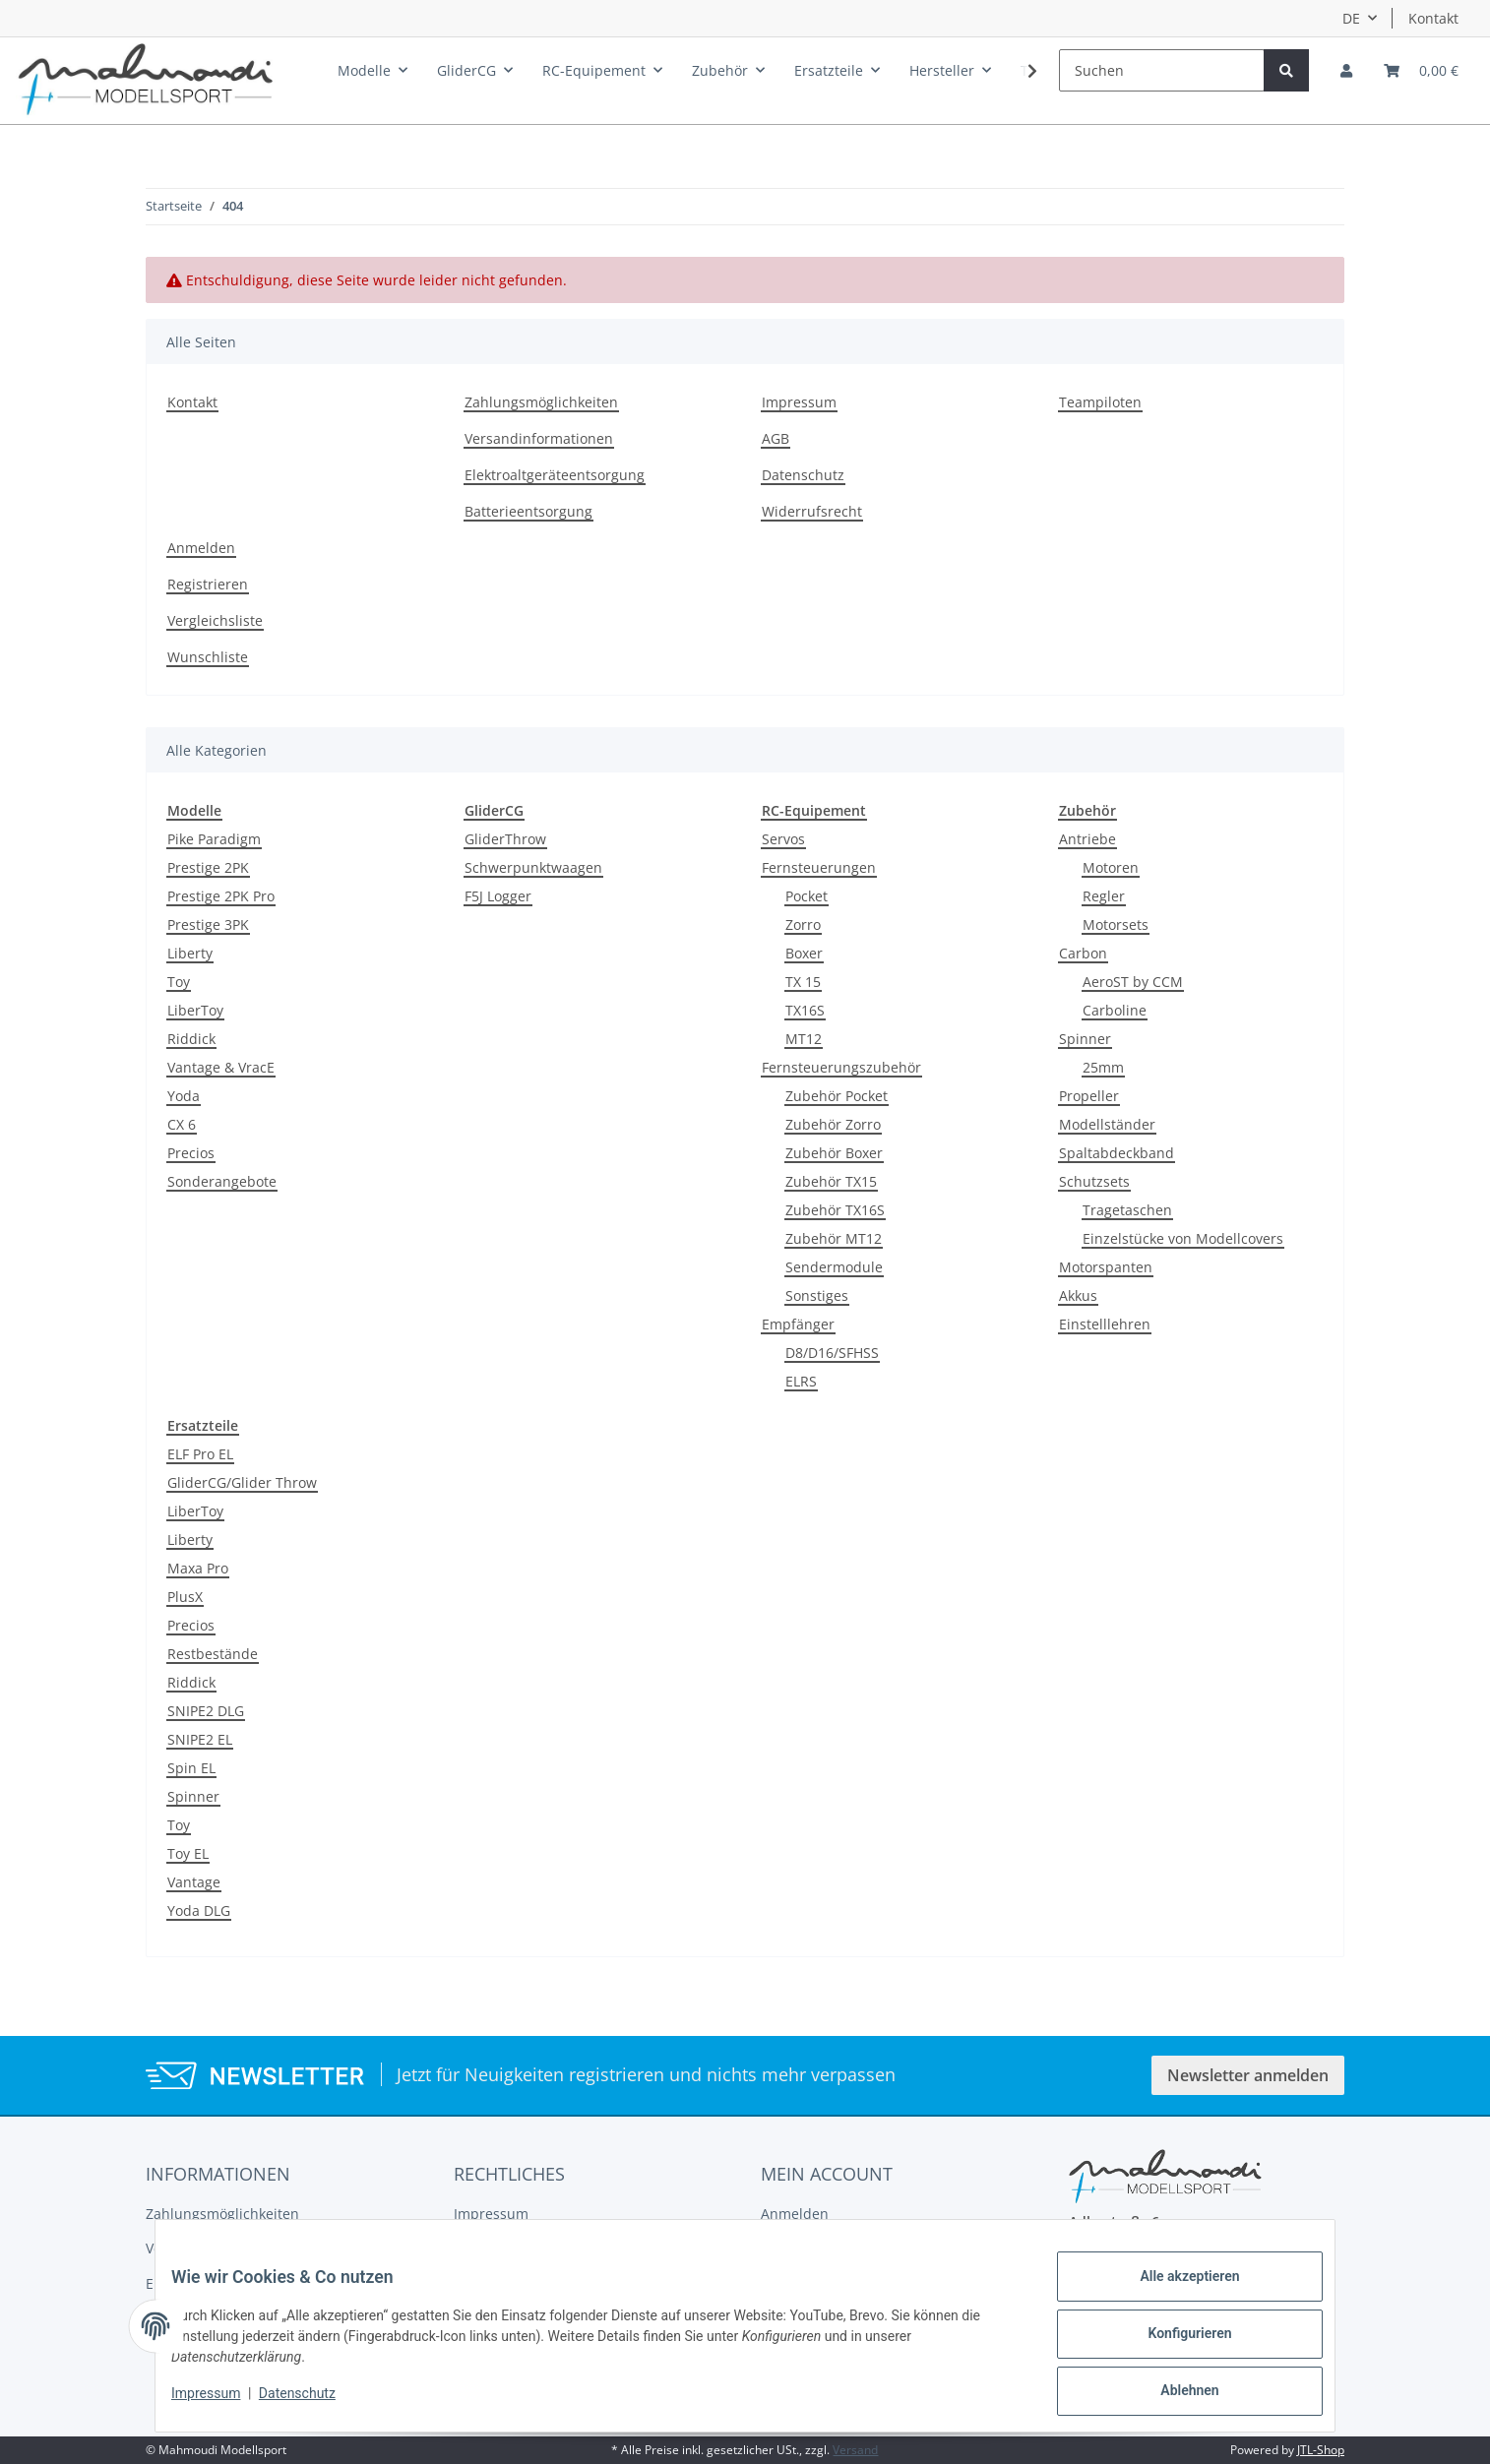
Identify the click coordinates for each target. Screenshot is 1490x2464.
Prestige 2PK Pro (221, 896)
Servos (783, 839)
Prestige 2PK (208, 867)
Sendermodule (834, 1267)
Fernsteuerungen (819, 867)
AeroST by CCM (1133, 981)
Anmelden (201, 547)
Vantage (193, 1882)
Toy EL (188, 1853)
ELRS (801, 1381)
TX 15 (803, 981)
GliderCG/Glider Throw (242, 1482)
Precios (191, 1152)
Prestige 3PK (208, 924)
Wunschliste (207, 656)
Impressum (799, 402)
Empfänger (798, 1324)
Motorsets (1116, 924)
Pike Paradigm (214, 839)
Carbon (1083, 953)
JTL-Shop (1320, 2449)
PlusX (185, 1596)
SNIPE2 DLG (205, 1710)
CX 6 (181, 1124)
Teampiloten (1100, 402)
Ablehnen (1174, 2394)
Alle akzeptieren (1173, 2292)
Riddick (191, 1038)
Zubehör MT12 (833, 1238)
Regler (1104, 896)
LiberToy (195, 1010)
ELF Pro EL (200, 1454)
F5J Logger (498, 896)
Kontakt (1433, 18)
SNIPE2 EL (199, 1739)
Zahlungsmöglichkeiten (541, 402)
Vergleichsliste (215, 620)
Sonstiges (816, 1295)
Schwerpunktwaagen (533, 867)
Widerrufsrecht (812, 511)
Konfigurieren (1173, 2343)
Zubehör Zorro (833, 1124)
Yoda (183, 1095)
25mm (1103, 1067)
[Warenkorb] (1421, 70)
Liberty (190, 953)
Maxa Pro (197, 1568)
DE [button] (1351, 18)
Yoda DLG (198, 1910)
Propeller (1089, 1095)
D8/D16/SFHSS (832, 1352)
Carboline (1115, 1010)
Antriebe (1087, 839)
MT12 (803, 1038)
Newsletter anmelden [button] (1248, 2075)
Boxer (804, 953)
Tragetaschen (1127, 1210)
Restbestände (212, 1653)
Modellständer (1107, 1124)
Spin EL (191, 1767)
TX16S (805, 1010)
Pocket (806, 896)
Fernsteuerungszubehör (841, 1067)
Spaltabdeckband (1116, 1152)
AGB (775, 438)
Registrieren (207, 584)
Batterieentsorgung (528, 511)
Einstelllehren (1104, 1324)
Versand (855, 2449)
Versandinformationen (539, 438)
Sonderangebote (222, 1181)
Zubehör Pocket (836, 1095)
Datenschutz (803, 474)
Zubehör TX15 (831, 1181)
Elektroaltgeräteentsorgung (555, 474)
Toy (178, 981)
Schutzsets (1094, 1181)
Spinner (1085, 1038)
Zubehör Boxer (834, 1152)
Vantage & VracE (221, 1067)
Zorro (803, 924)
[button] (1346, 70)
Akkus (1078, 1295)
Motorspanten (1105, 1267)
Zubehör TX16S (835, 1210)
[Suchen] (1162, 70)
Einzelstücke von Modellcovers (1183, 1238)
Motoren (1111, 867)
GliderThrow (505, 839)
